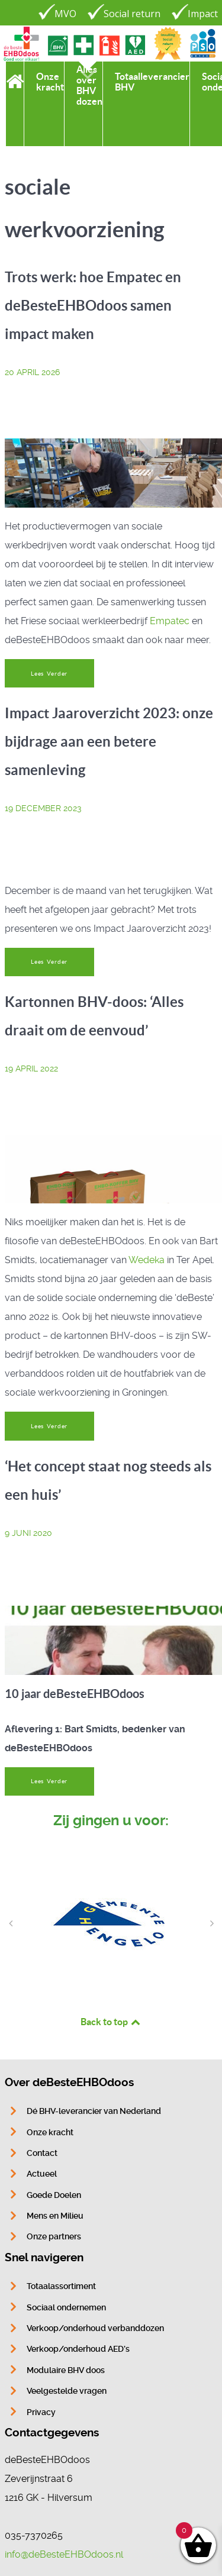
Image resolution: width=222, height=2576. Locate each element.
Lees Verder (49, 673)
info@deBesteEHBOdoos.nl (64, 2554)
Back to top (111, 2021)
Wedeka (146, 1260)
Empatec (169, 621)
